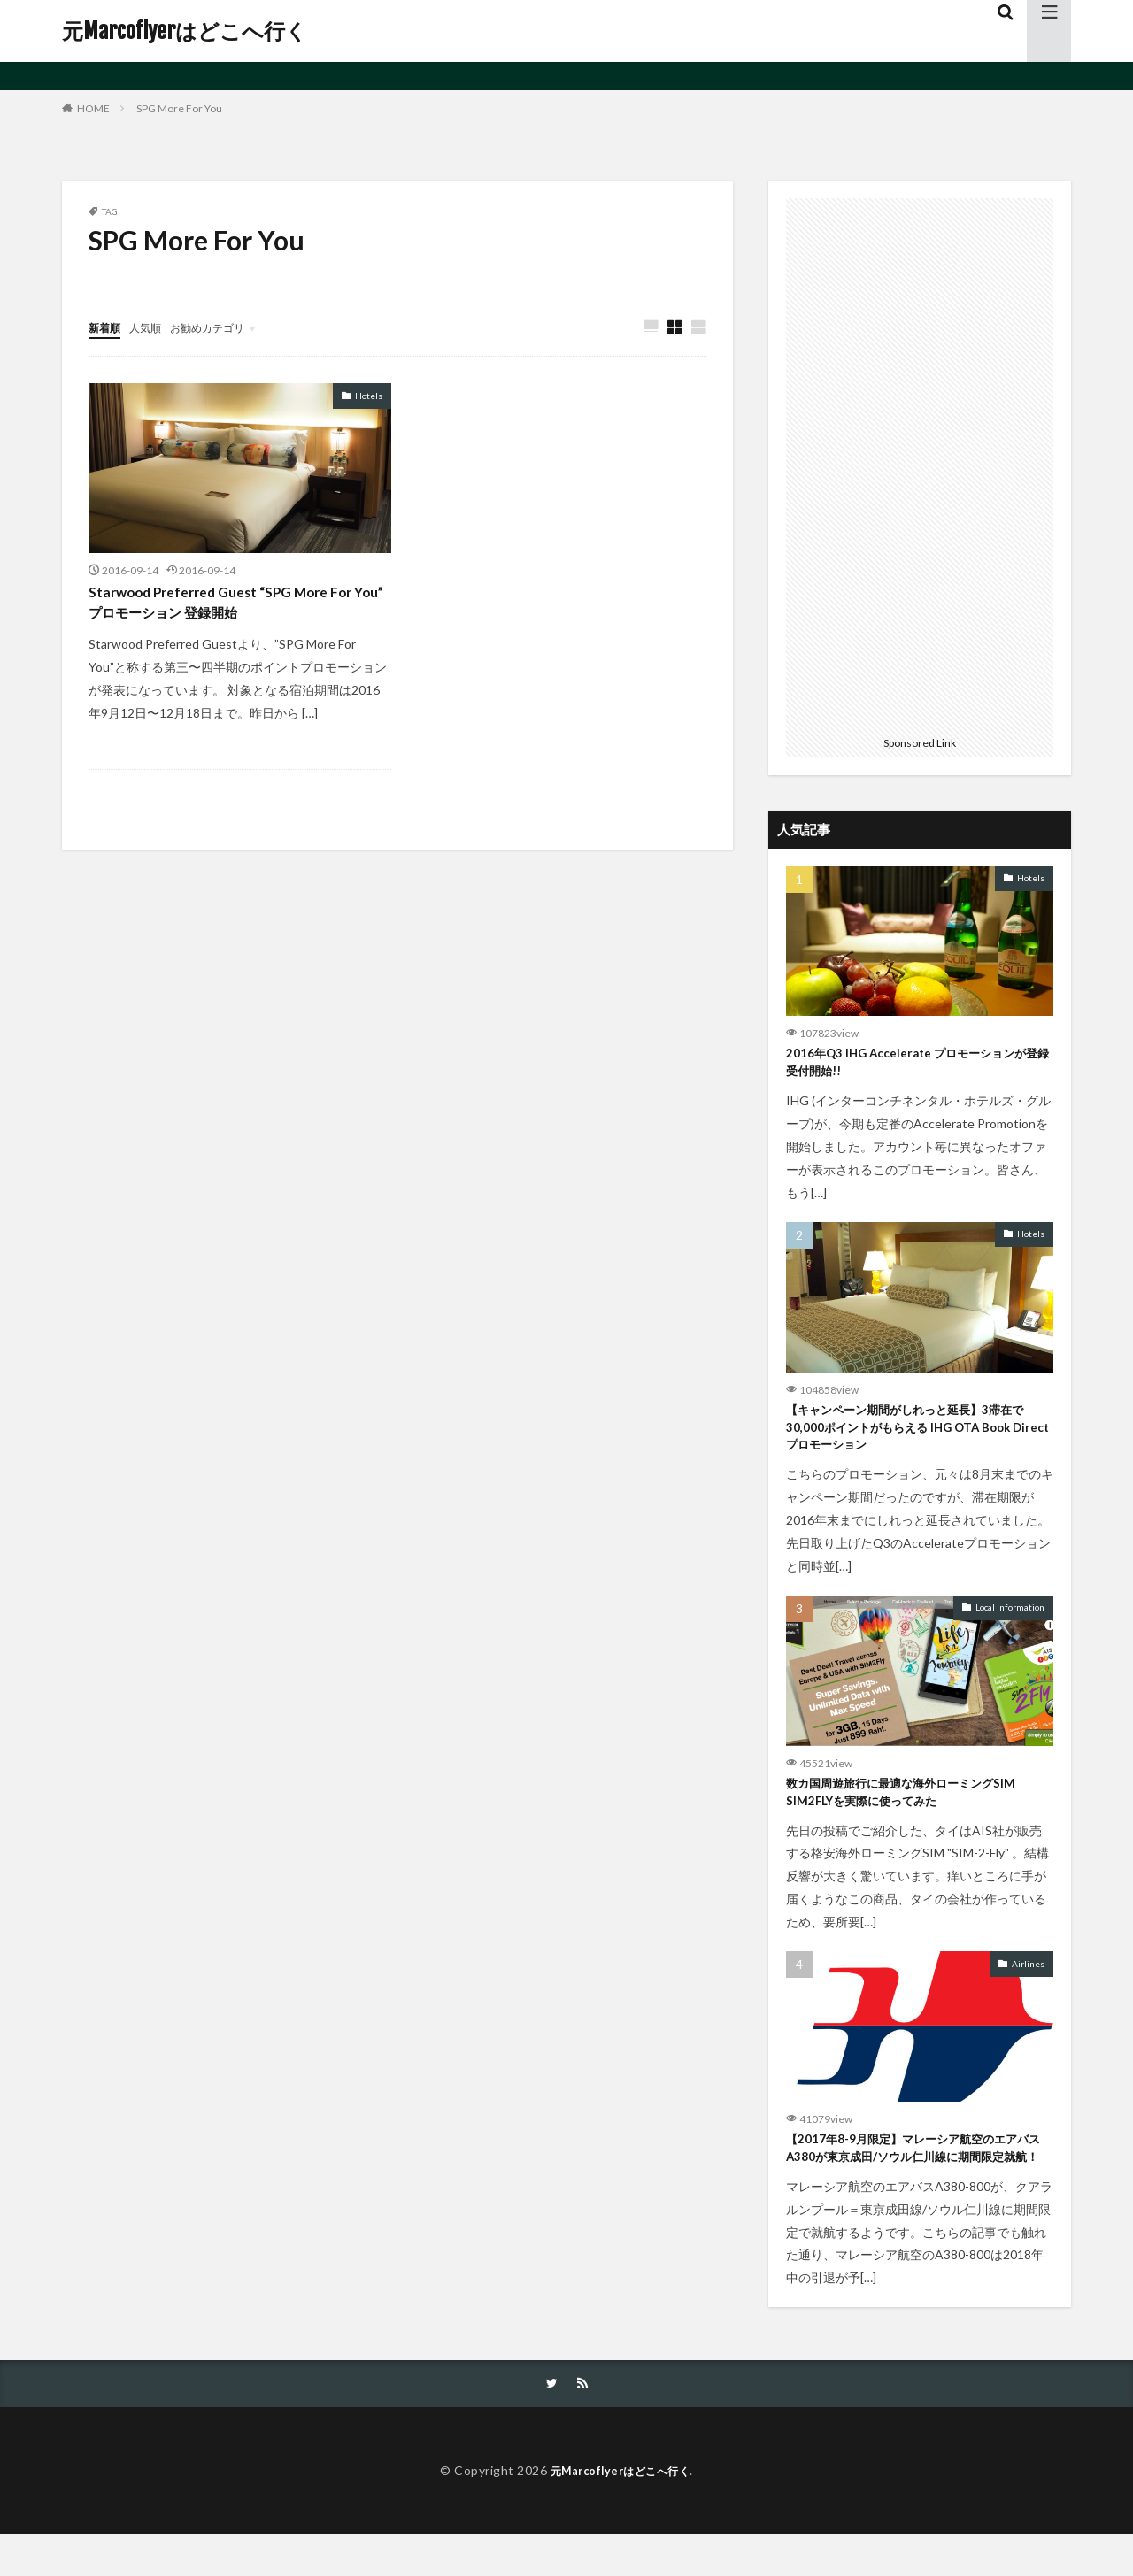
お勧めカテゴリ (224, 326)
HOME (93, 108)
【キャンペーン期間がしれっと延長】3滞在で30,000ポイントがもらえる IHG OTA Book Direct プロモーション (919, 1436)
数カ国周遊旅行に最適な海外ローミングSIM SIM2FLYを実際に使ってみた (917, 1806)
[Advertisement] (919, 463)
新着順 (107, 326)
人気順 (153, 326)
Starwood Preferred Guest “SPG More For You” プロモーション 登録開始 (239, 606)
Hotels (368, 396)
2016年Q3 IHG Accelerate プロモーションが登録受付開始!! (915, 1065)
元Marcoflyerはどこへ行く (184, 31)
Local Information (1009, 1618)
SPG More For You (179, 108)
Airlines (1028, 1978)
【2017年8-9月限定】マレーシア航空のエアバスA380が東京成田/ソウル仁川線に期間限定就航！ (919, 2176)
